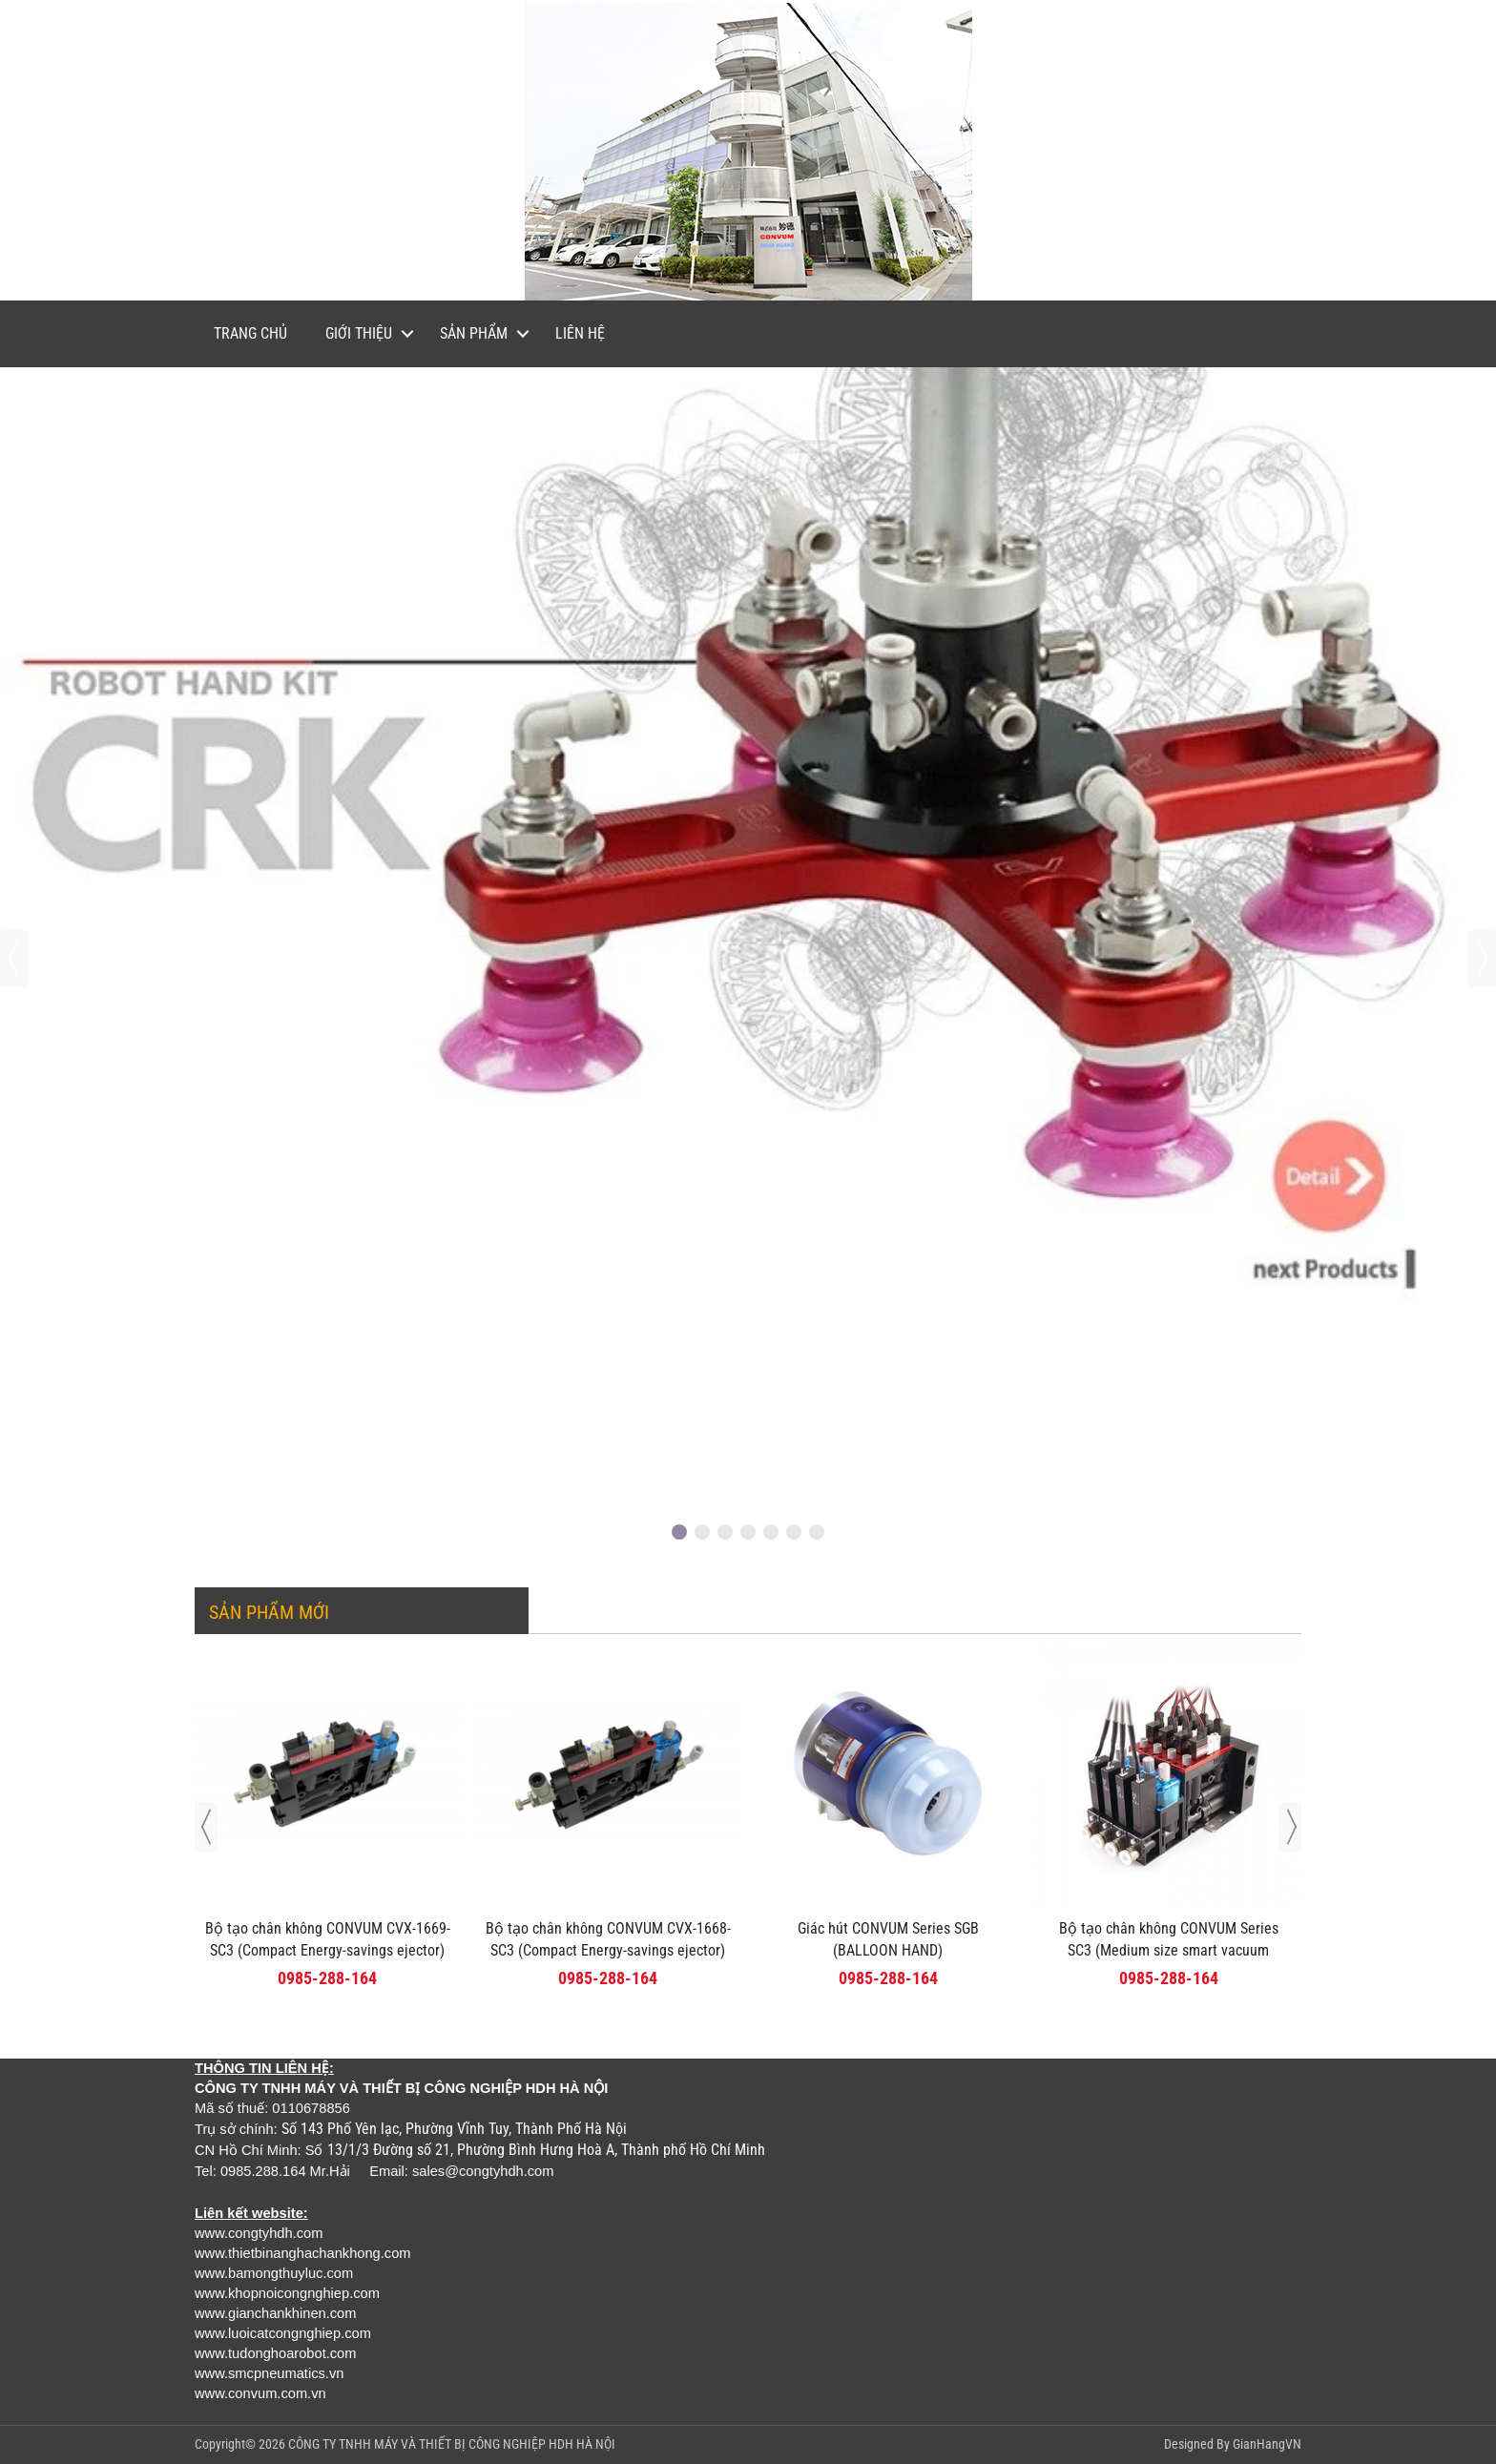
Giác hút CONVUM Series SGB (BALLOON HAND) (888, 1939)
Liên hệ (580, 333)
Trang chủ (250, 333)
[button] (679, 1532)
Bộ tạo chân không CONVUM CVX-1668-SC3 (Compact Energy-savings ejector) (608, 1939)
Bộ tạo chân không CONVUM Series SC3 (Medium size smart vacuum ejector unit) (1168, 1950)
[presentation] (14, 958)
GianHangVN (1267, 2444)
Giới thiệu (358, 333)
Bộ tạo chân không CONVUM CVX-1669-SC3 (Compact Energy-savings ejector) (327, 1939)
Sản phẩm (474, 333)
